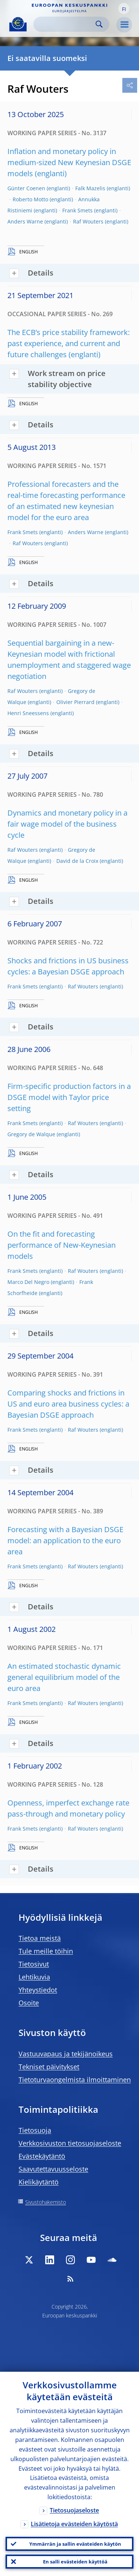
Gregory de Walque (31, 1134)
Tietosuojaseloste (74, 2510)
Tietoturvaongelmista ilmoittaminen (75, 2079)
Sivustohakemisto (45, 2202)
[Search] (65, 24)
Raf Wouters (88, 221)
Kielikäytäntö (39, 2181)
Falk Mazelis (90, 188)
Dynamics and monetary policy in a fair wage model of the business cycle (67, 824)
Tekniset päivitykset (49, 2066)
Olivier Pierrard (75, 702)
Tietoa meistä (40, 1938)
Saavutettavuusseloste (53, 2169)
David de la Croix (77, 860)
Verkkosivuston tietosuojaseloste (70, 2143)
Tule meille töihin (46, 1951)
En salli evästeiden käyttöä (75, 2561)
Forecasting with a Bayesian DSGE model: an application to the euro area (65, 1540)
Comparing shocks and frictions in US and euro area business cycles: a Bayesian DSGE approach (68, 1404)
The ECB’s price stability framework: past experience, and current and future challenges (68, 343)
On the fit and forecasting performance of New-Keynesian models (61, 1245)
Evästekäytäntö (42, 2156)
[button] (123, 8)
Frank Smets (77, 210)
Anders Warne (25, 221)
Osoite (29, 2002)
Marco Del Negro (28, 1281)
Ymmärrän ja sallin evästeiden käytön (75, 2544)
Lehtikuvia (34, 1976)
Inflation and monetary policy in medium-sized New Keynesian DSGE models (69, 162)
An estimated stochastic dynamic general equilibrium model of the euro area (64, 1677)
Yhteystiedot (38, 1989)
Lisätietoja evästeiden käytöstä (74, 2524)
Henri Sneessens (28, 713)
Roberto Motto (30, 199)
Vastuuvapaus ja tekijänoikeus (66, 2053)
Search (99, 24)
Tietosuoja (35, 2130)
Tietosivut (34, 1964)
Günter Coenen (26, 188)
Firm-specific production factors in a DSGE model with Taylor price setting (69, 1097)
